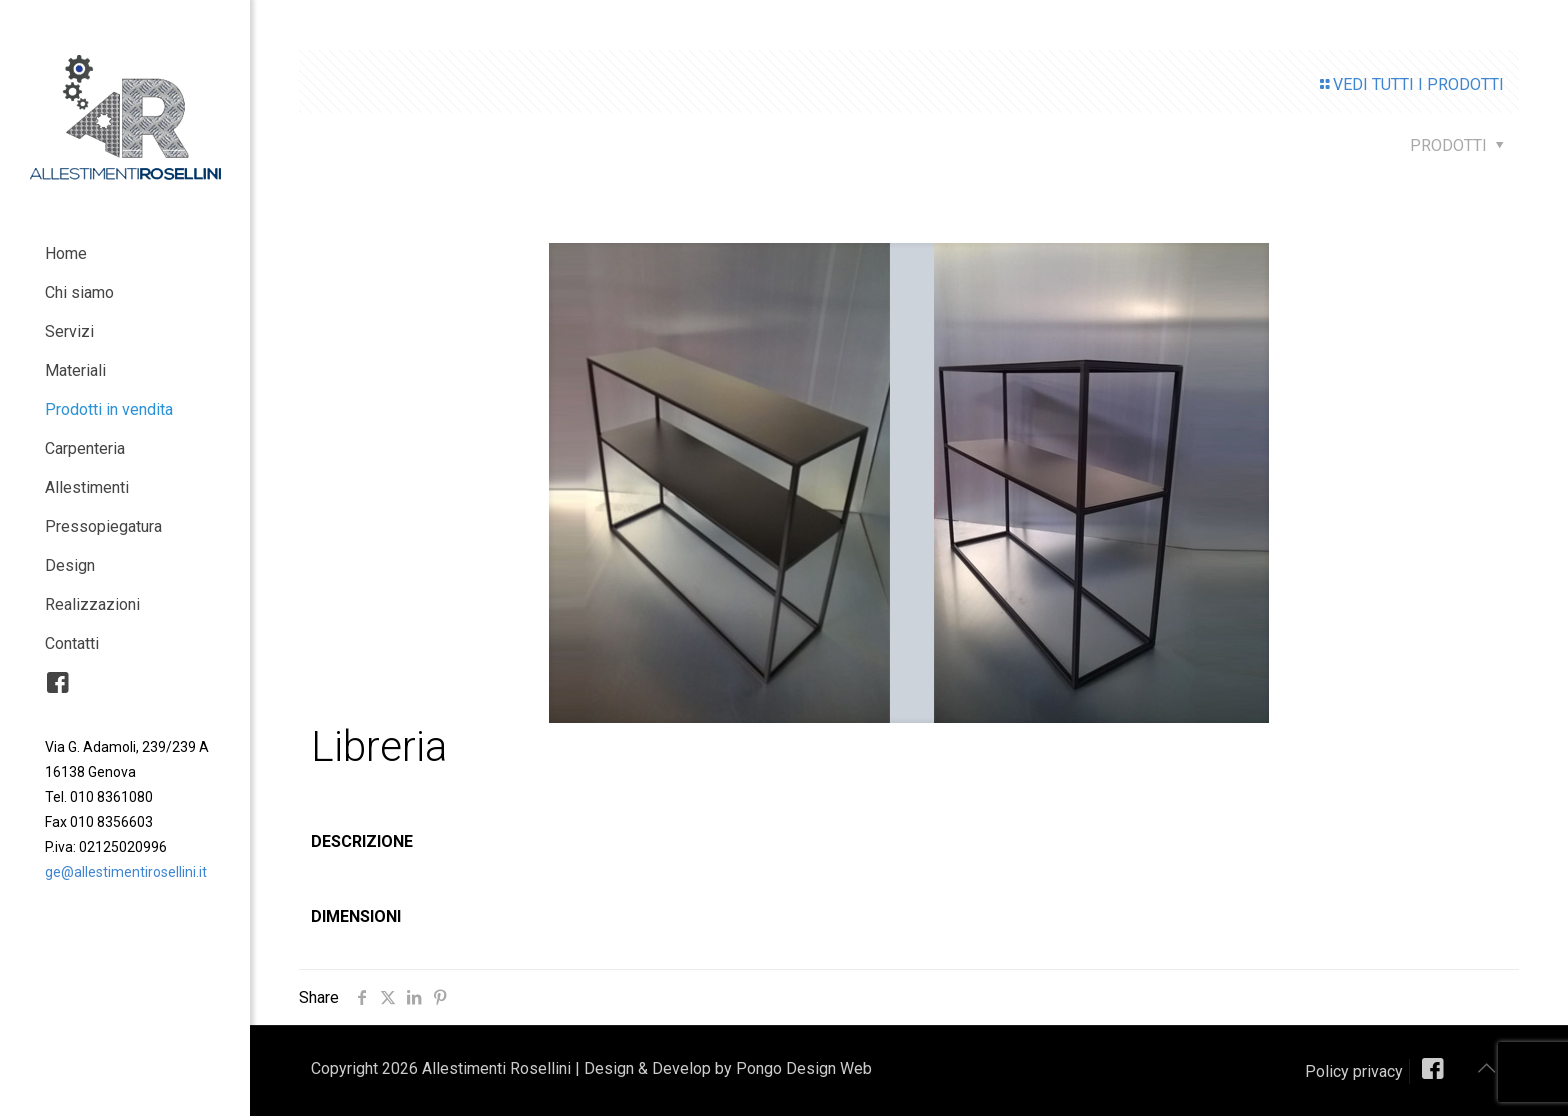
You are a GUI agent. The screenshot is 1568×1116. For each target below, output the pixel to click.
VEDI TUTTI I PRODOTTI (1410, 84)
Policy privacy (1354, 1071)
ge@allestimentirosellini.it (126, 872)
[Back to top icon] (1486, 1068)
